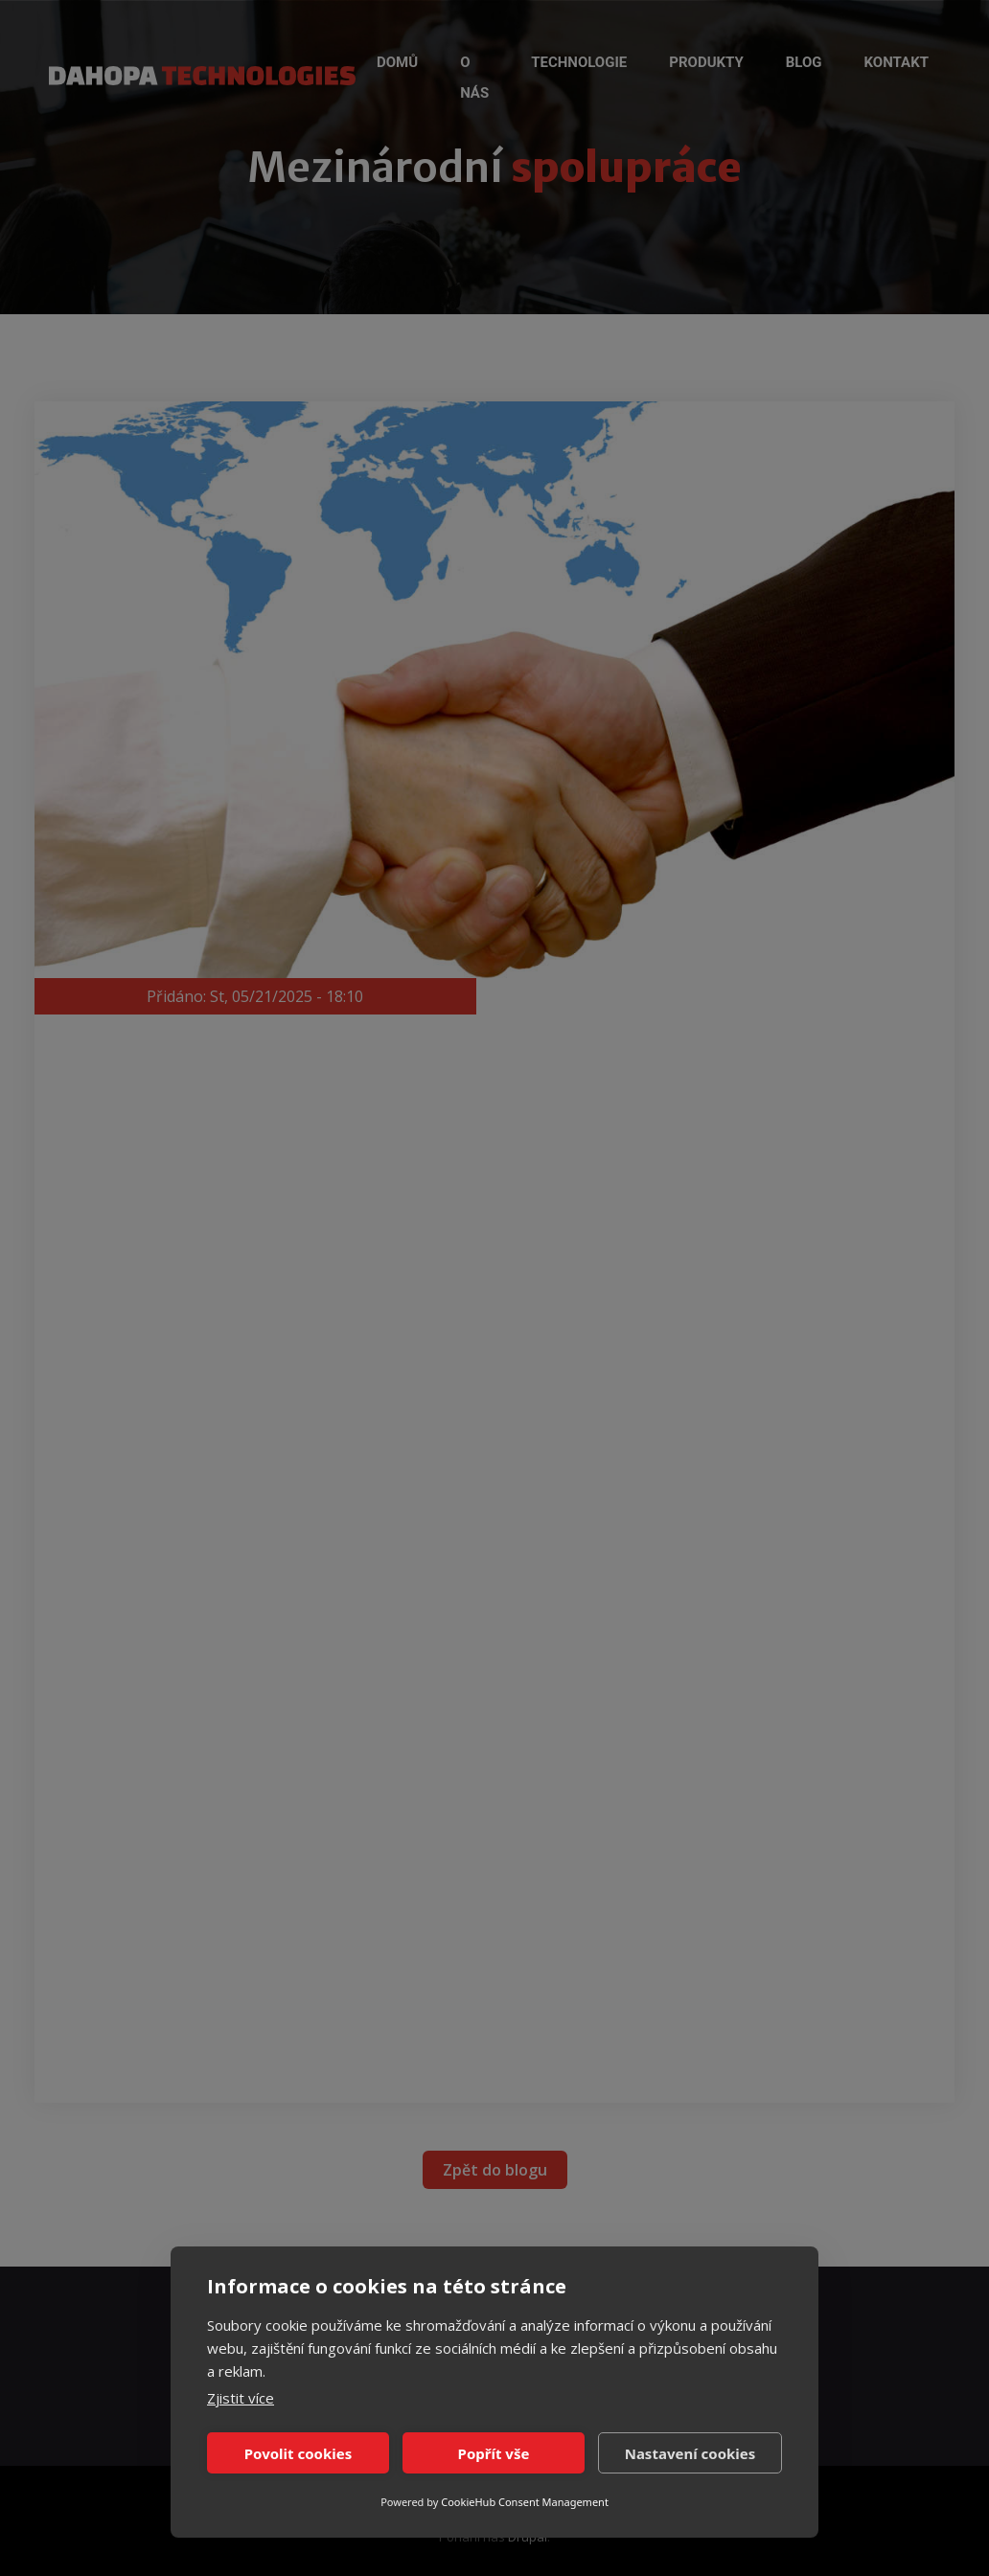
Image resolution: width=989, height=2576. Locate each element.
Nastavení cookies (690, 2453)
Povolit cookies (298, 2453)
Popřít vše (494, 2453)
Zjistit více (240, 2397)
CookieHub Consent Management (525, 2502)
